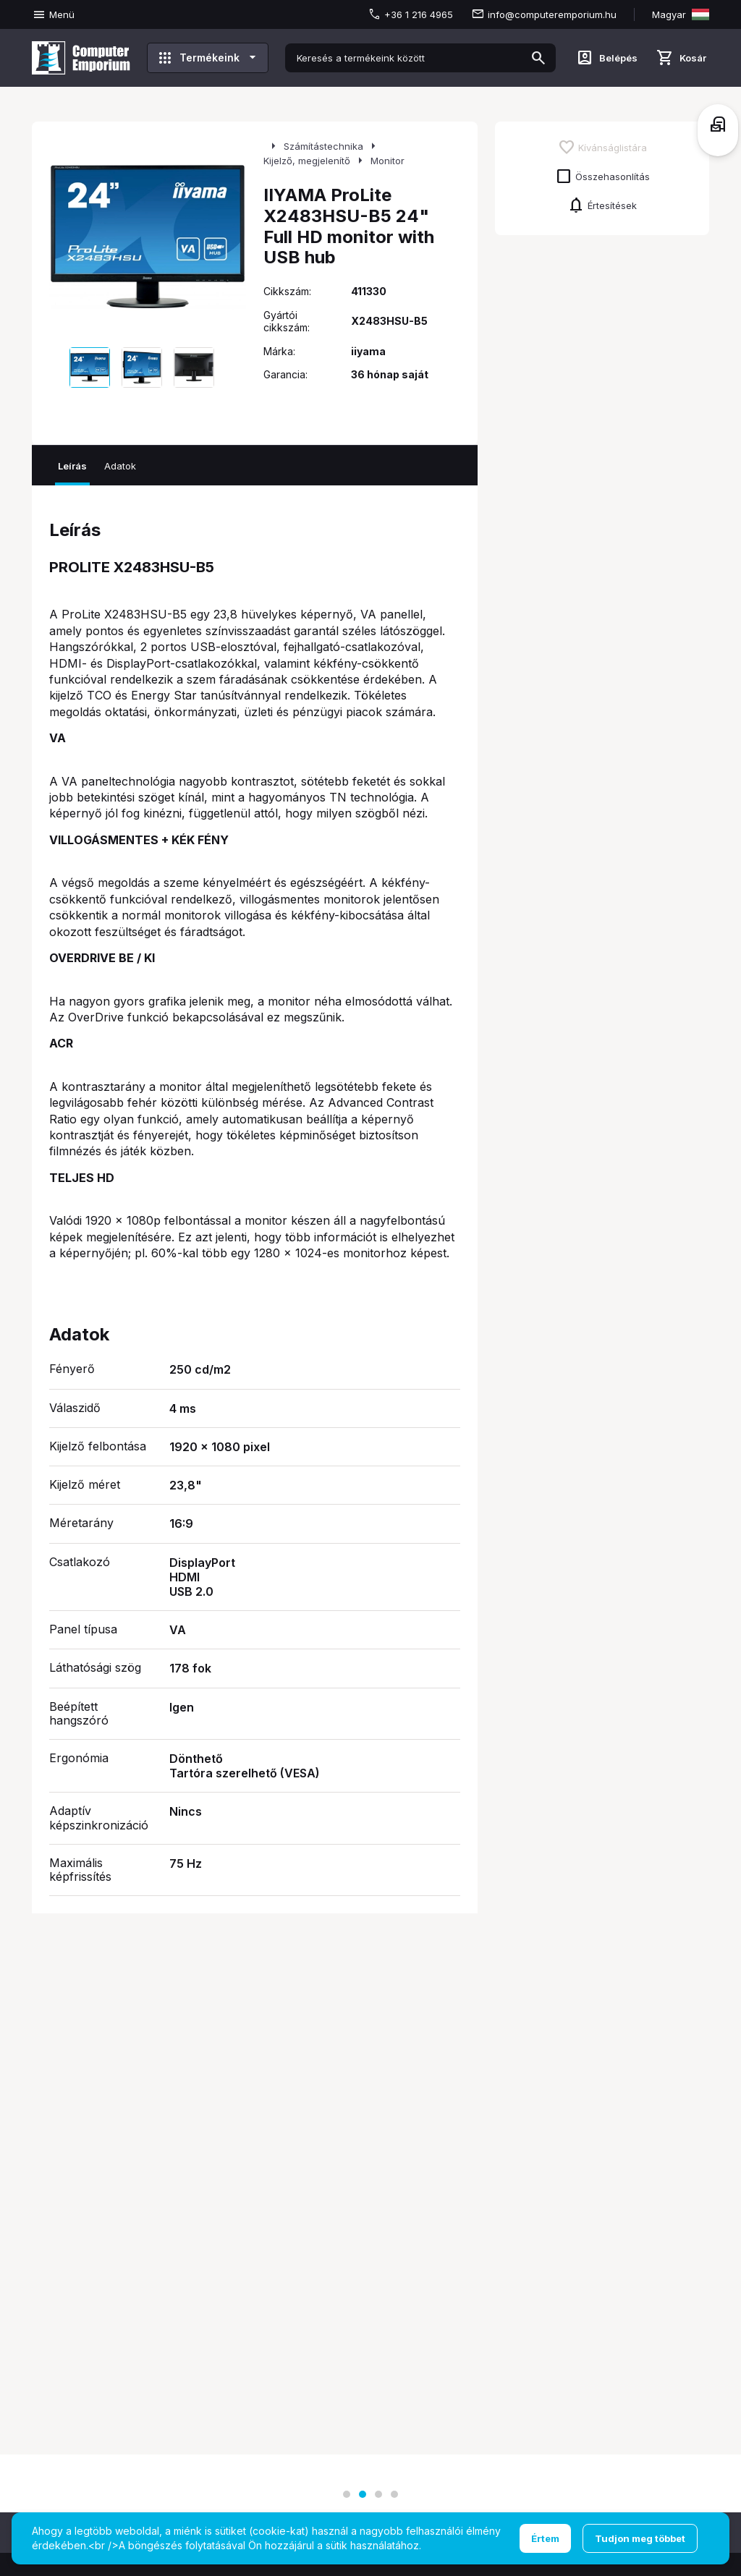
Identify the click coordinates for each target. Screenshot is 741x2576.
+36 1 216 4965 (418, 14)
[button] (346, 2494)
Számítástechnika (323, 146)
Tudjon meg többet (640, 2538)
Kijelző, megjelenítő (306, 160)
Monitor (387, 160)
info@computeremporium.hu (552, 14)
